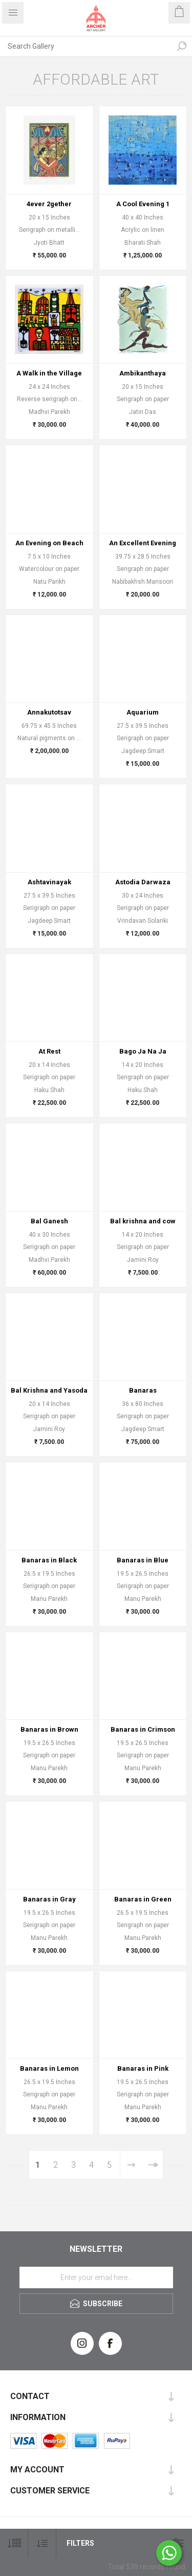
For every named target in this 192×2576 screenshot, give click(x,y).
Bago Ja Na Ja (142, 1051)
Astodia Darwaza (142, 882)
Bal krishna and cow (143, 1221)
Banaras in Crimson (143, 1729)
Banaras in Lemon (49, 2068)
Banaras (143, 1390)
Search (182, 46)
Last (152, 2165)
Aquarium (142, 712)
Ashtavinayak (49, 882)
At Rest (49, 1051)
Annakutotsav (49, 712)
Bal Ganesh (49, 1221)
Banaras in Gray (49, 1899)
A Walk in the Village (49, 373)
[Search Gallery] (86, 46)
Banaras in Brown (49, 1729)
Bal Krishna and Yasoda (49, 1390)
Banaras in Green (143, 1899)
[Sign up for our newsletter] (96, 2277)
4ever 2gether (49, 204)
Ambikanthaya (142, 373)
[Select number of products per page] (14, 2543)
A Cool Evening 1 (142, 204)
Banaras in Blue (142, 1560)
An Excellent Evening (142, 543)
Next (131, 2165)
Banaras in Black (49, 1560)
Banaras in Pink (142, 2068)
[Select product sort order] (42, 2543)
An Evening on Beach (49, 543)
